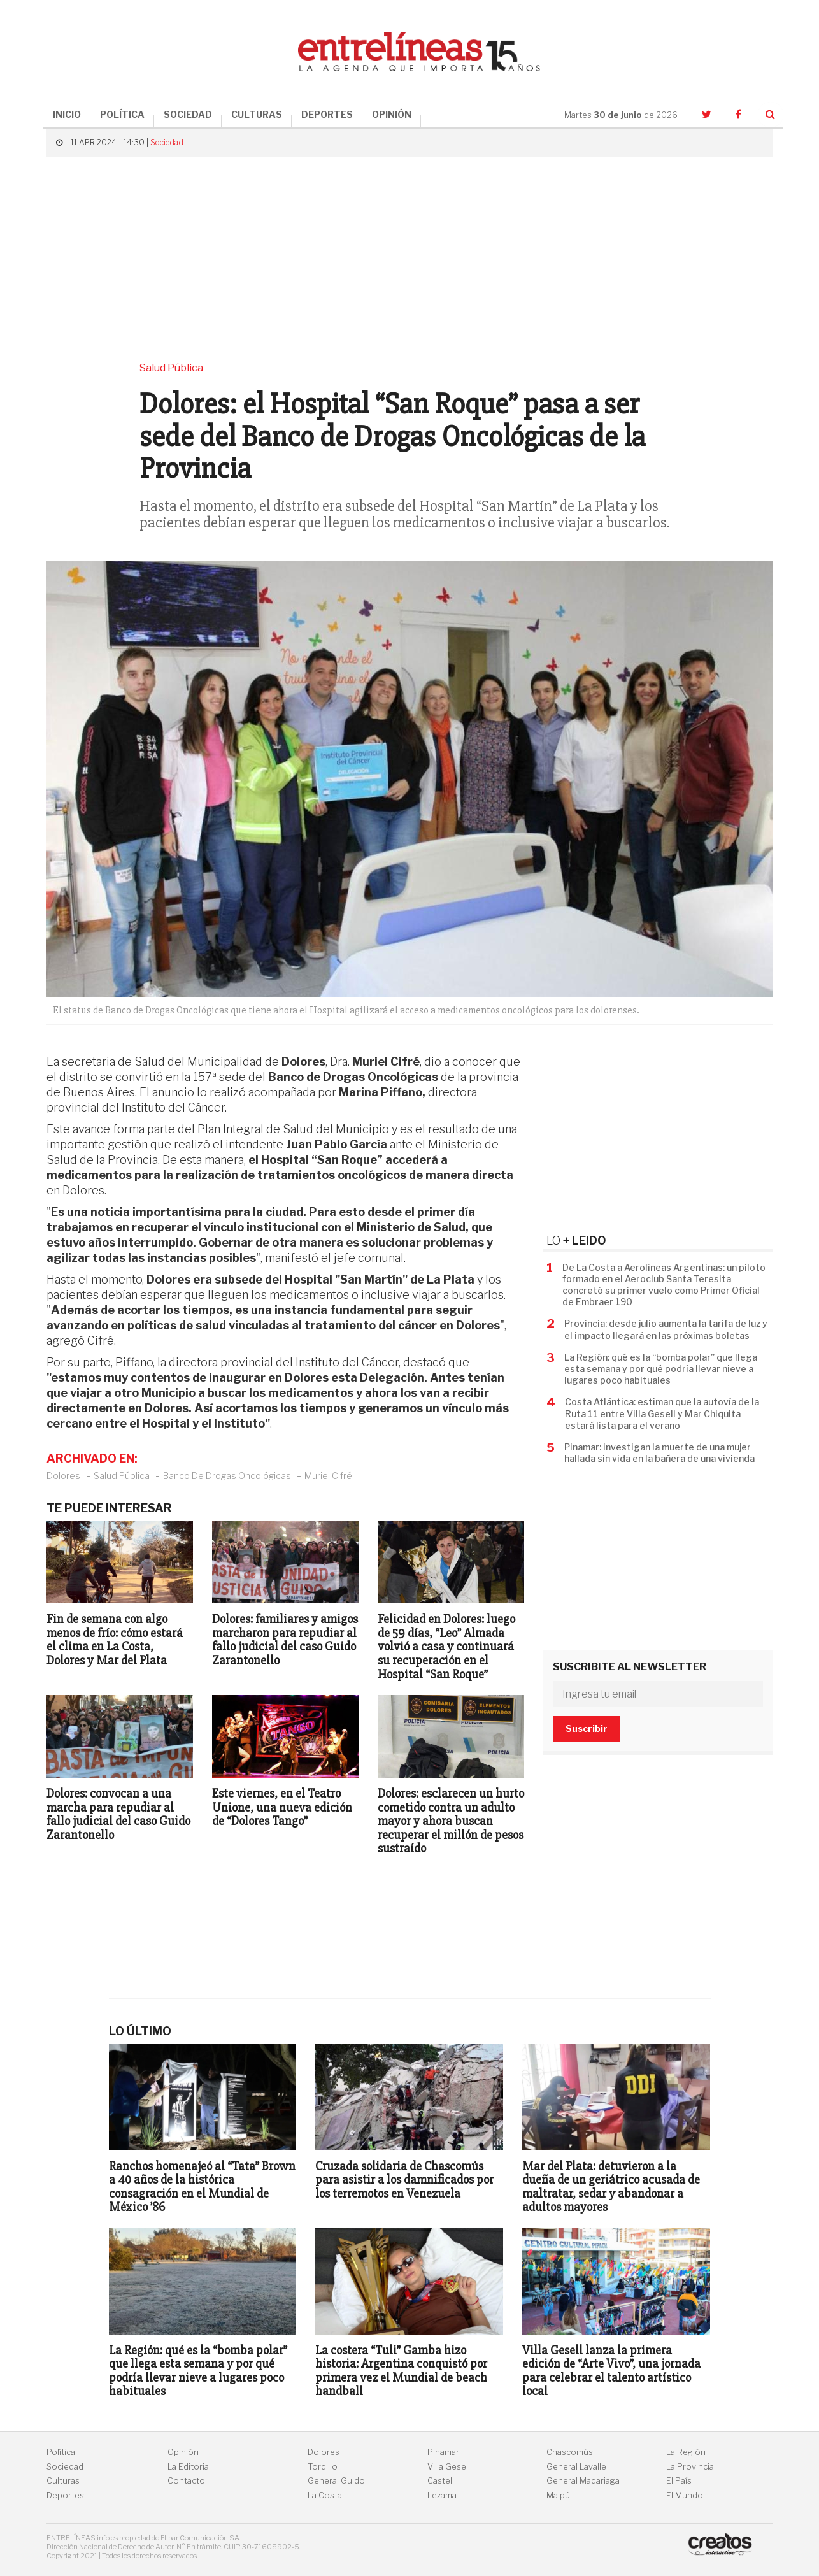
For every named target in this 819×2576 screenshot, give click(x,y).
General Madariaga (583, 2481)
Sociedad (166, 142)
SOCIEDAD (188, 114)
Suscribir (587, 1728)
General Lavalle (576, 2467)
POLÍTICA (122, 114)
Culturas (63, 2481)
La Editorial (189, 2467)
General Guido (336, 2481)
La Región (686, 2452)
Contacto (186, 2481)
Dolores (63, 1475)
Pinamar (443, 2452)
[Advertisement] (409, 259)
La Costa (325, 2495)
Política (60, 2452)
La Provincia (690, 2467)
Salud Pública (122, 1475)
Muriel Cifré (328, 1475)
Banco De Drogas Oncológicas (227, 1475)
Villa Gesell (448, 2467)
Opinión (183, 2452)
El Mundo (684, 2495)
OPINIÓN (391, 114)
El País (679, 2481)
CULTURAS (256, 114)
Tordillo (323, 2467)
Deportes (65, 2495)
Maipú (558, 2495)
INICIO (67, 114)
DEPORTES (327, 114)
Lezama (442, 2495)
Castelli (441, 2481)
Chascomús (569, 2452)
